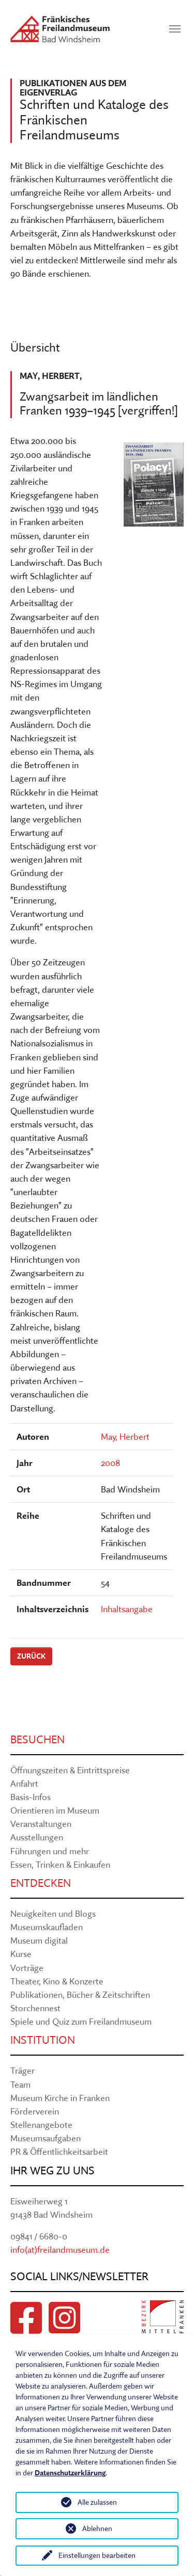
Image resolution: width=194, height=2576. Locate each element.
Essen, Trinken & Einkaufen (60, 1864)
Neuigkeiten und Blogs (53, 1913)
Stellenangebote (41, 2124)
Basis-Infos (30, 1796)
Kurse (21, 1953)
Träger (22, 2070)
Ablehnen (97, 2528)
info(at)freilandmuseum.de (60, 2249)
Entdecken (40, 1883)
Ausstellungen (36, 1837)
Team (20, 2084)
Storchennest (35, 2007)
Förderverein (34, 2111)
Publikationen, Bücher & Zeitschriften (80, 1994)
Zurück (31, 1656)
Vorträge (26, 1967)
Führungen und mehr (49, 1851)
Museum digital (39, 1940)
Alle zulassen (97, 2502)
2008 (110, 1462)
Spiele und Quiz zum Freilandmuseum (81, 2021)
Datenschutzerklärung (70, 2472)
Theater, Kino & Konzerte (56, 1981)
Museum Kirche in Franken (60, 2097)
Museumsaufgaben (45, 2138)
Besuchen (37, 1739)
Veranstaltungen (40, 1823)
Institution (42, 2039)
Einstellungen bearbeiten (97, 2555)
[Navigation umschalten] (175, 29)
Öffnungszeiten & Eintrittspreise (70, 1769)
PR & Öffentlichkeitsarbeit (59, 2151)
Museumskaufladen (46, 1926)
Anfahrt (24, 1783)
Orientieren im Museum (54, 1810)
